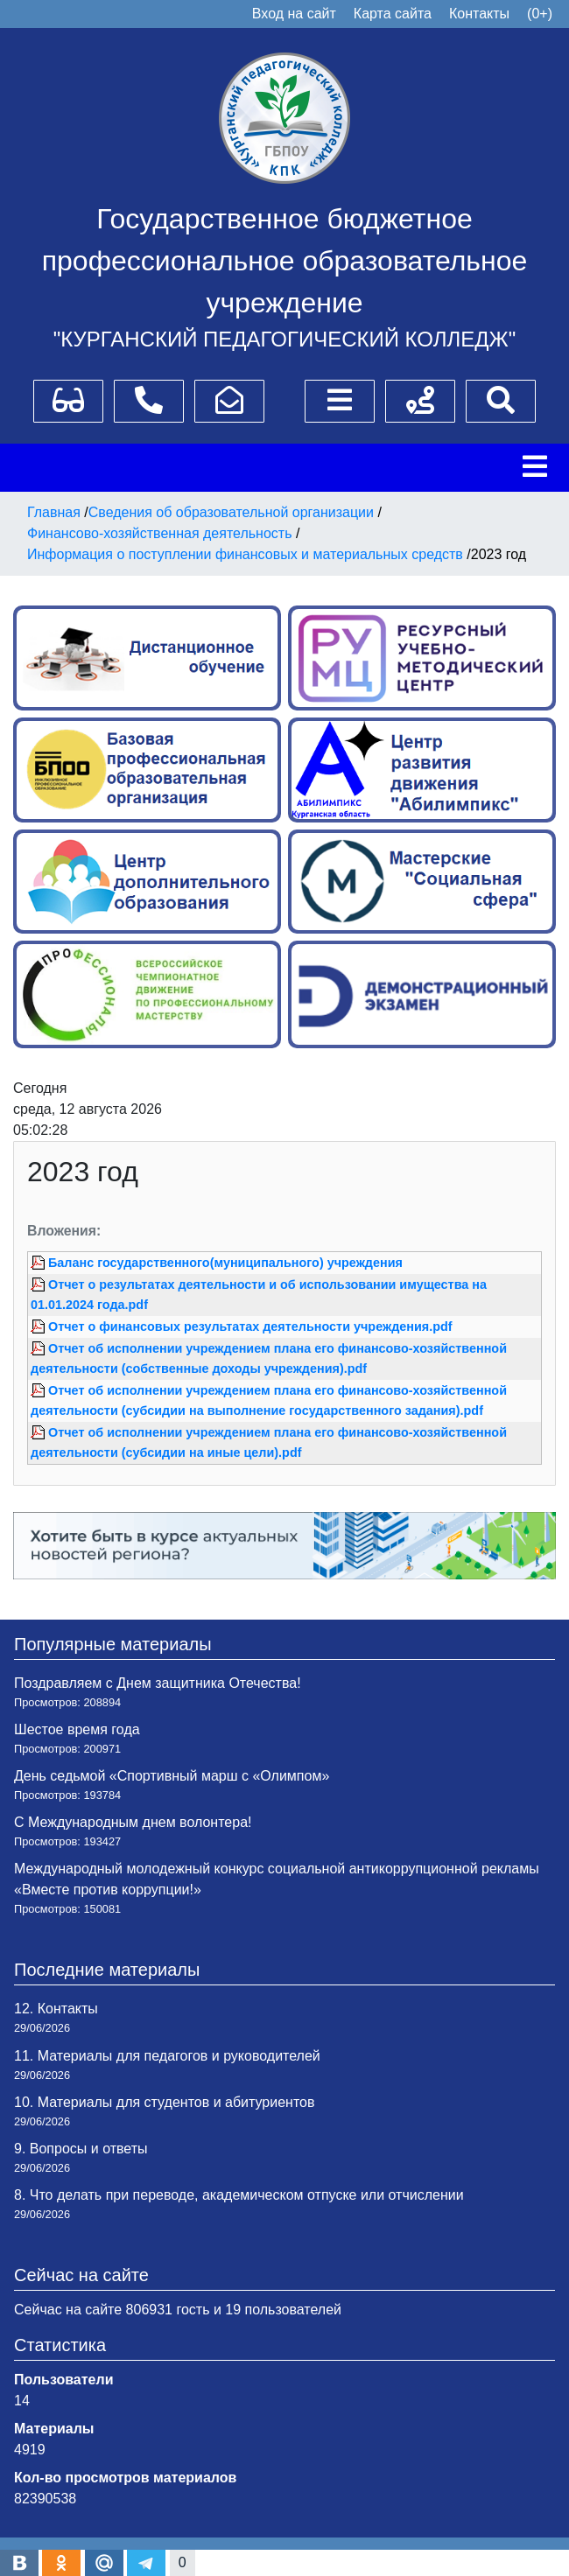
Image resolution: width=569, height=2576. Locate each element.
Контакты (479, 13)
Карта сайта (393, 13)
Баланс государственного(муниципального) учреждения (225, 1263)
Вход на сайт (294, 13)
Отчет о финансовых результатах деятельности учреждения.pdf (250, 1327)
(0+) (539, 13)
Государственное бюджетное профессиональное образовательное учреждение (285, 260)
